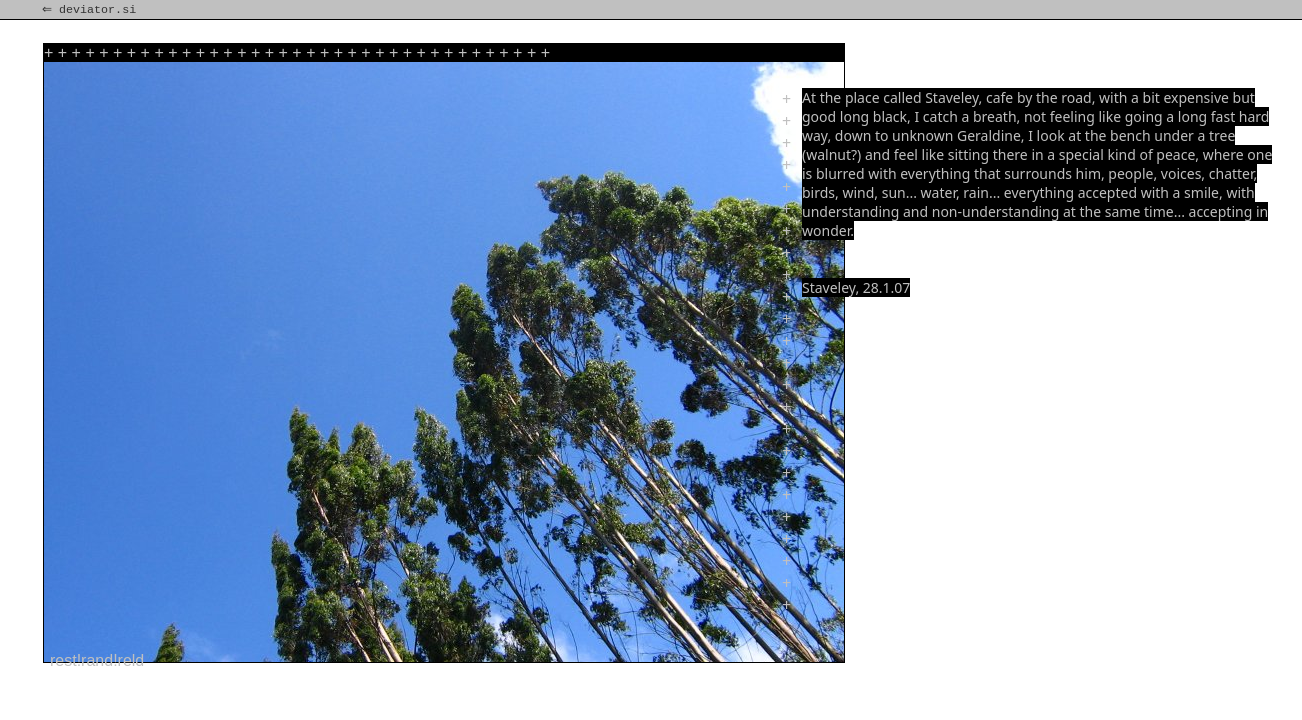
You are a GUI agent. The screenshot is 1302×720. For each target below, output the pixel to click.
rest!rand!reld (97, 660)
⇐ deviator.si (91, 10)
